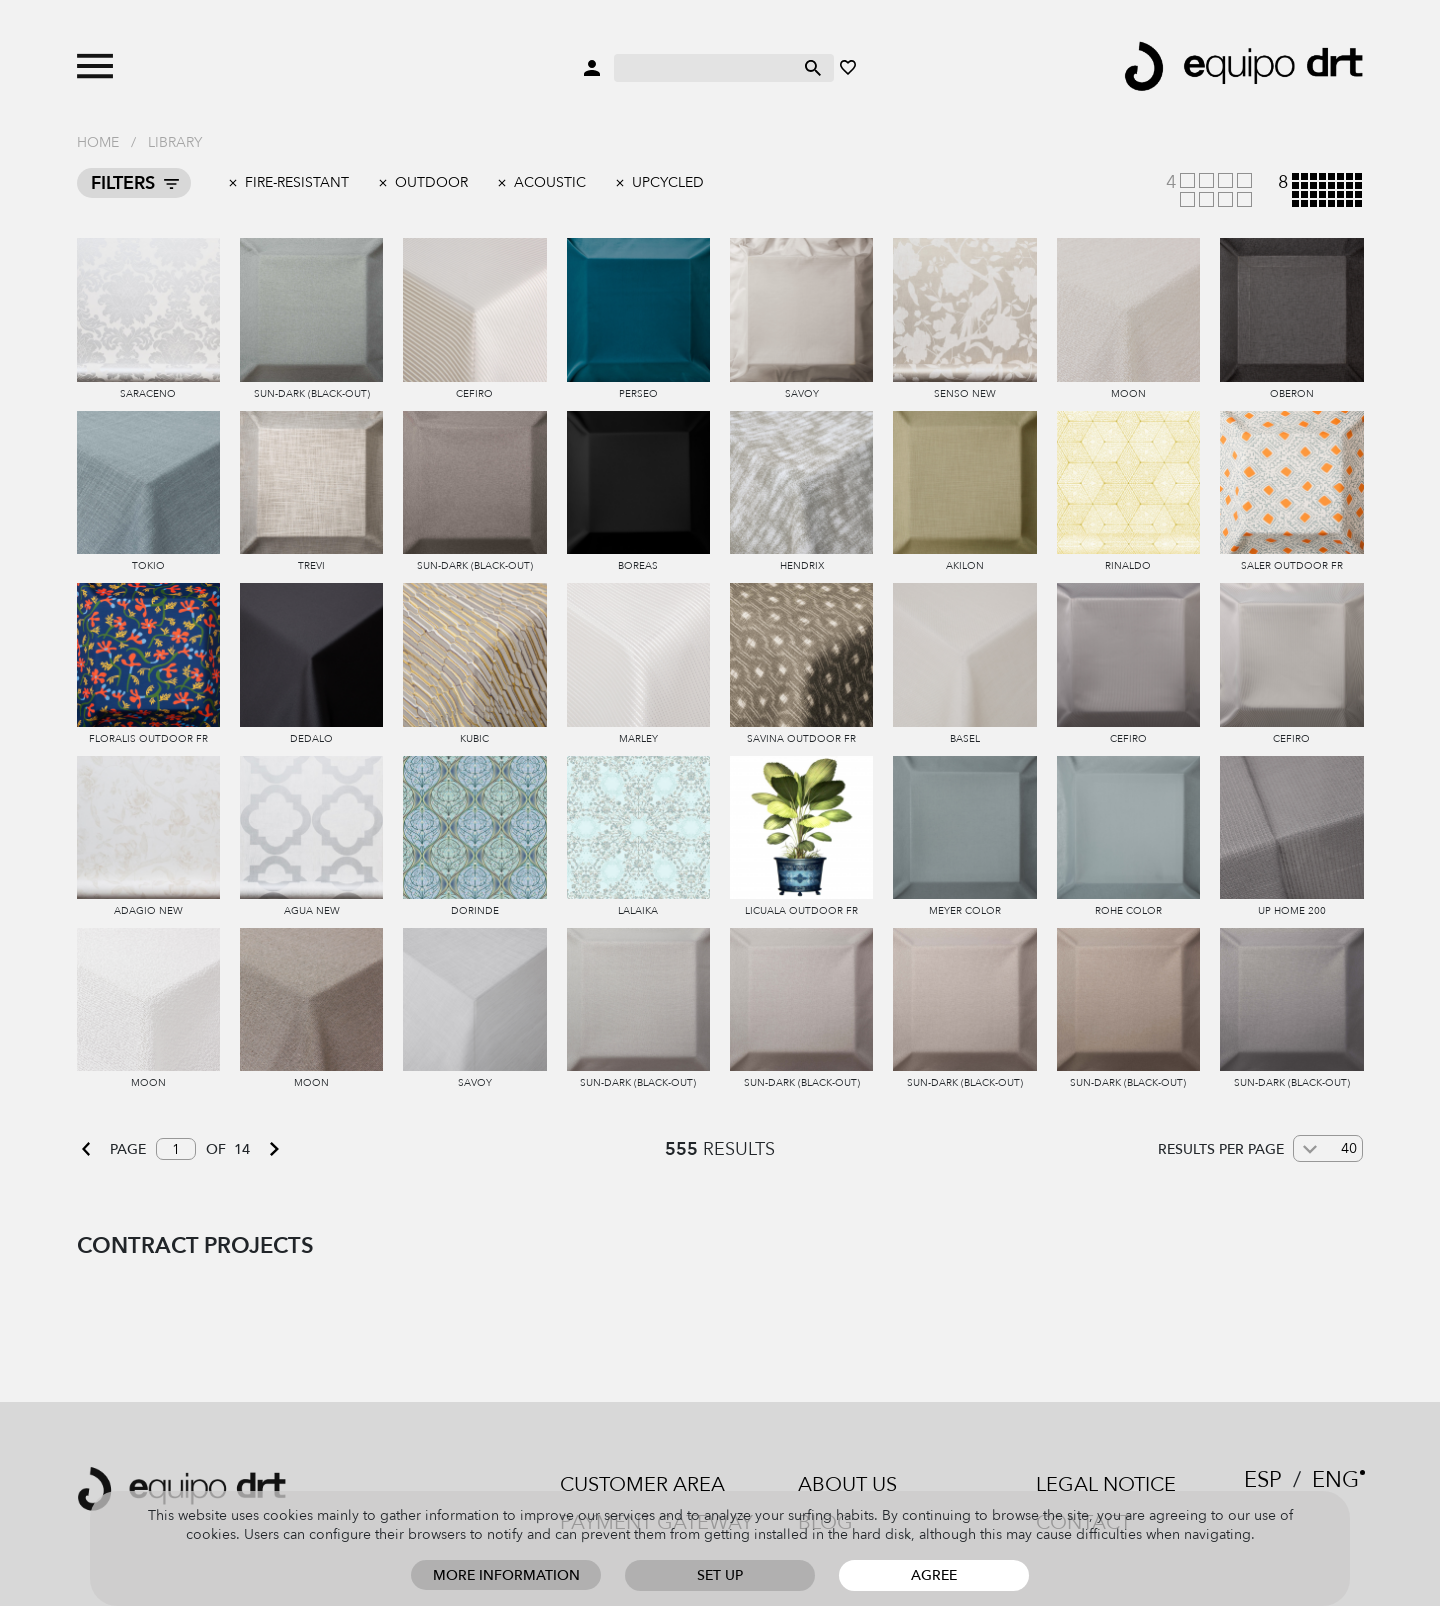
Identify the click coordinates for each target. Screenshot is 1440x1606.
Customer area (642, 1484)
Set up (720, 1575)
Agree (934, 1575)
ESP (1263, 1480)
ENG (1335, 1480)
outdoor (431, 182)
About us (847, 1484)
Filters (123, 183)
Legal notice (1106, 1484)
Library (175, 142)
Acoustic (550, 182)
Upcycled (668, 182)
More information (506, 1575)
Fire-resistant (297, 182)
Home (98, 142)
